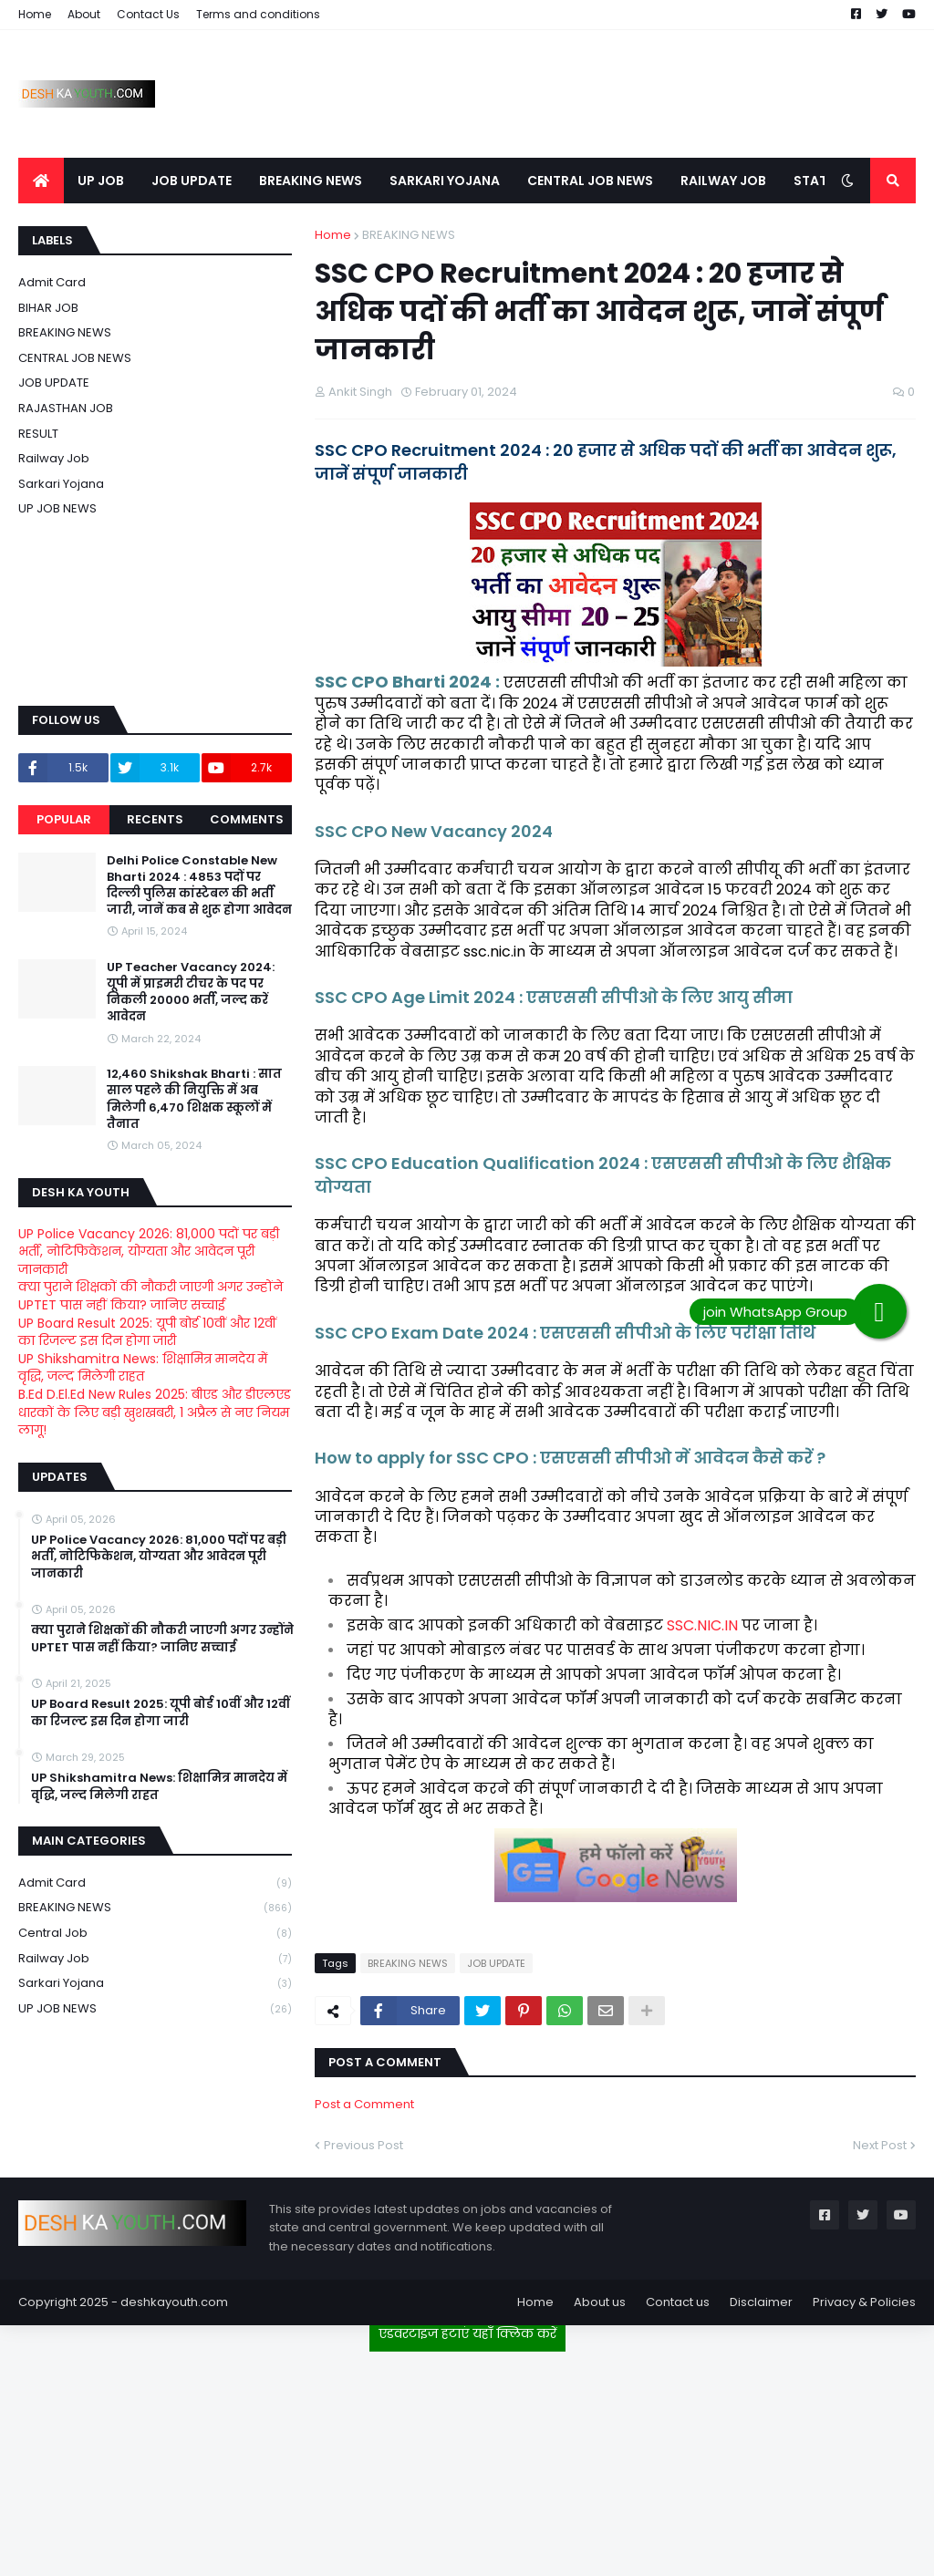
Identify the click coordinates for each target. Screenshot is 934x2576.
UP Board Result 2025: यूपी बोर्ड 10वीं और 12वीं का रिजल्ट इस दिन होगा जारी (147, 1332)
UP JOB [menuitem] (101, 180)
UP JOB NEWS (57, 508)
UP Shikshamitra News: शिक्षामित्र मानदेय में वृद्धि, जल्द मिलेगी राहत (142, 1368)
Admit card (52, 282)
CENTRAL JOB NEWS (74, 358)
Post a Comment (364, 2104)
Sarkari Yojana (61, 483)
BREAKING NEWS (408, 234)
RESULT (38, 433)
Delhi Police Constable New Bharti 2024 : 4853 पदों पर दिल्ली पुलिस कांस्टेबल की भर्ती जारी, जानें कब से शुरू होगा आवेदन (199, 886)
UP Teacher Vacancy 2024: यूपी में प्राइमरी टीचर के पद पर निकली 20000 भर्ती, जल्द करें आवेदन (191, 992)
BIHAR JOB (48, 307)
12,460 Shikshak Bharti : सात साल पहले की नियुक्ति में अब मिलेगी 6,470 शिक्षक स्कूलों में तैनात (194, 1099)
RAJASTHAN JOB (65, 408)
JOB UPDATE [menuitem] (191, 180)
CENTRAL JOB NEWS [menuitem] (590, 180)
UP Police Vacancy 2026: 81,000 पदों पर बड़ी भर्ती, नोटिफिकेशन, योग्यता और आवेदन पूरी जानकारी (148, 1251)
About (83, 14)
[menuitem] (41, 180)
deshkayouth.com (174, 2302)
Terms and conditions (258, 14)
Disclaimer (761, 2302)
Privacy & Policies (864, 2302)
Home (34, 14)
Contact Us (148, 14)
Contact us (678, 2302)
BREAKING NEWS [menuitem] (310, 180)
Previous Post (363, 2145)
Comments (247, 819)
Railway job (53, 458)
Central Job (155, 1933)
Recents (155, 819)
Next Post (880, 2145)
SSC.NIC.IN (702, 1625)
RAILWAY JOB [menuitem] (723, 180)
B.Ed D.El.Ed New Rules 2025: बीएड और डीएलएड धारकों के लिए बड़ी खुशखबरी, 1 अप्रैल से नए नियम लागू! (154, 1412)
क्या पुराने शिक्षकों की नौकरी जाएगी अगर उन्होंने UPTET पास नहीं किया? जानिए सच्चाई (150, 1296)
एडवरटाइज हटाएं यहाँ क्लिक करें (467, 2333)
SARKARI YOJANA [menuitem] (444, 180)
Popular (63, 819)
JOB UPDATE (496, 1963)
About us (600, 2302)
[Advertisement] (467, 2457)
